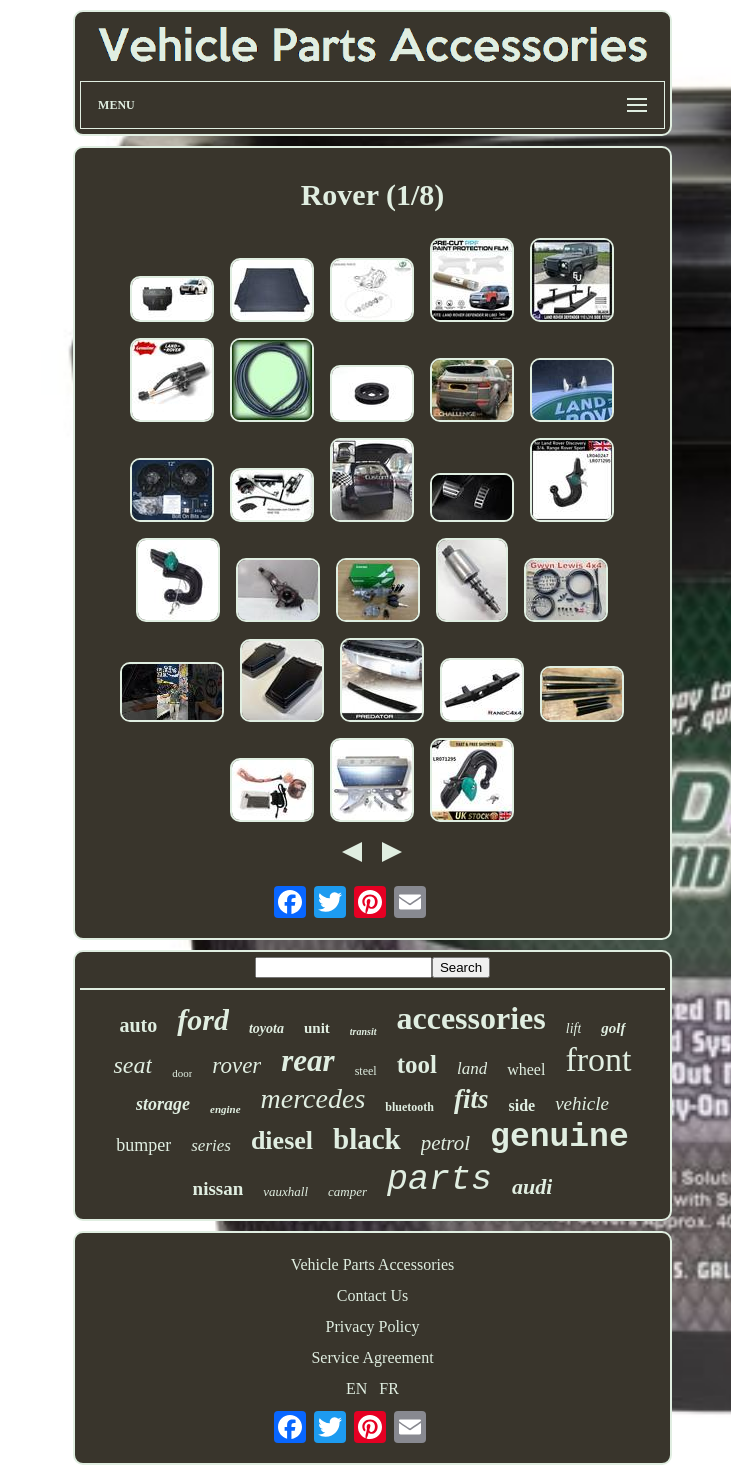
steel (366, 1071)
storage (163, 1104)
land (472, 1068)
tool (417, 1064)
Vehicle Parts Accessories (373, 1264)
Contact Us (373, 1295)
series (211, 1145)
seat (132, 1065)
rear (307, 1060)
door (182, 1073)
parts (439, 1180)
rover (236, 1065)
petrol (445, 1143)
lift (574, 1028)
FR (389, 1388)
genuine (559, 1137)
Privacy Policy (373, 1326)
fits (471, 1099)
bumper (143, 1145)
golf (613, 1028)
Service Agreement (372, 1357)
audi (532, 1186)
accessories (471, 1018)
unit (317, 1028)
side (521, 1105)
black (367, 1139)
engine (225, 1109)
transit (363, 1031)
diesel (282, 1140)
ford (203, 1019)
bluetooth (409, 1107)
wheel (526, 1069)
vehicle (582, 1103)
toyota (266, 1028)
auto (138, 1025)
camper (347, 1191)
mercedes (313, 1098)
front (598, 1059)
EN (356, 1388)
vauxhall (285, 1191)
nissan (218, 1188)
